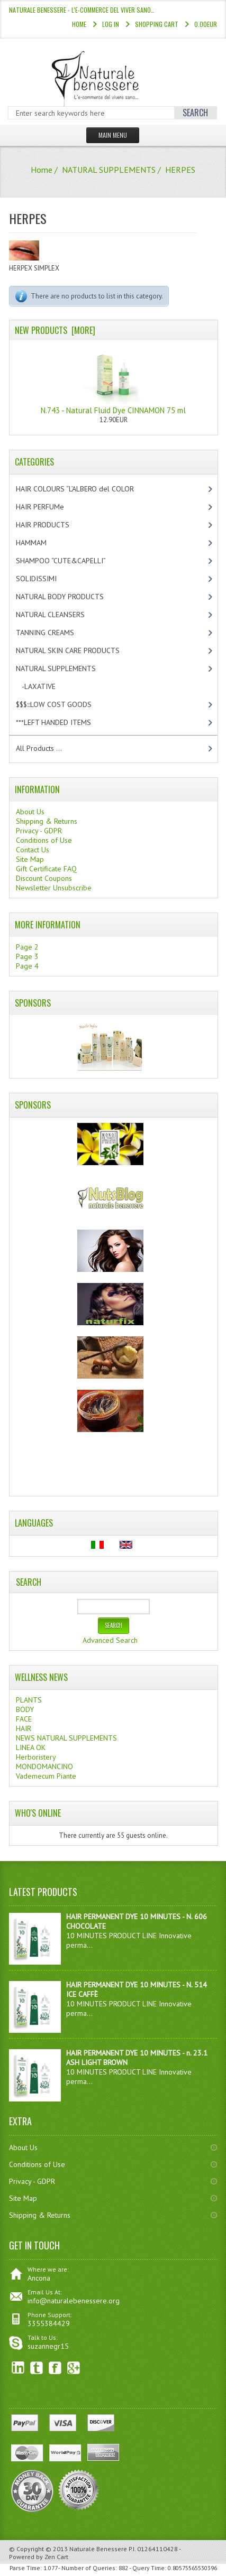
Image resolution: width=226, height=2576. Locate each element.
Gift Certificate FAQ (46, 868)
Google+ (73, 2368)
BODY (25, 1709)
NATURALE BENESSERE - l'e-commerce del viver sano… (82, 9)
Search (28, 1582)
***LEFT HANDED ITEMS (64, 722)
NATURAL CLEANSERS (59, 614)
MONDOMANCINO (44, 1766)
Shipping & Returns (46, 821)
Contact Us (32, 849)
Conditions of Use (44, 840)
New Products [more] (55, 330)
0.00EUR (205, 24)
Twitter (36, 2368)
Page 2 (27, 947)
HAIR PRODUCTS (54, 524)
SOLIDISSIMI (45, 578)
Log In (110, 24)
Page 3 (27, 956)
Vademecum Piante (46, 1776)
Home (79, 24)
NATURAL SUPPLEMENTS (109, 169)
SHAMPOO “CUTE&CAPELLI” (72, 560)
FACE (24, 1719)
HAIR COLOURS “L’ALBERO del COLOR (86, 489)
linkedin (18, 2368)
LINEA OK (31, 1747)
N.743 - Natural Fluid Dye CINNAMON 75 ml (113, 380)
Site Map (30, 859)
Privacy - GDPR (39, 830)
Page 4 (27, 966)
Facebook (55, 2368)
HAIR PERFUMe (49, 507)
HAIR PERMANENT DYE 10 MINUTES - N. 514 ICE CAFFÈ (136, 1989)
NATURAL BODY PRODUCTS (71, 596)
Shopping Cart (156, 24)
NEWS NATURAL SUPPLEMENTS (66, 1738)
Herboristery (36, 1757)
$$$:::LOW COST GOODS (63, 704)
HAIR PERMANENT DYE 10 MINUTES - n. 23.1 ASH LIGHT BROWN (136, 2057)
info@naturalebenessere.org (74, 2300)
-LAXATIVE (45, 686)
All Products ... (39, 748)
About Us (30, 811)
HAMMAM (40, 542)
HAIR (23, 1728)
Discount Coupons (44, 878)
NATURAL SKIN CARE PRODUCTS (77, 650)
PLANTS (29, 1700)
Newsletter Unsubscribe (54, 887)
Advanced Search (110, 1640)
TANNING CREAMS (54, 632)
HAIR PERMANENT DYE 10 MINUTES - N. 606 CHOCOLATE (136, 1921)
